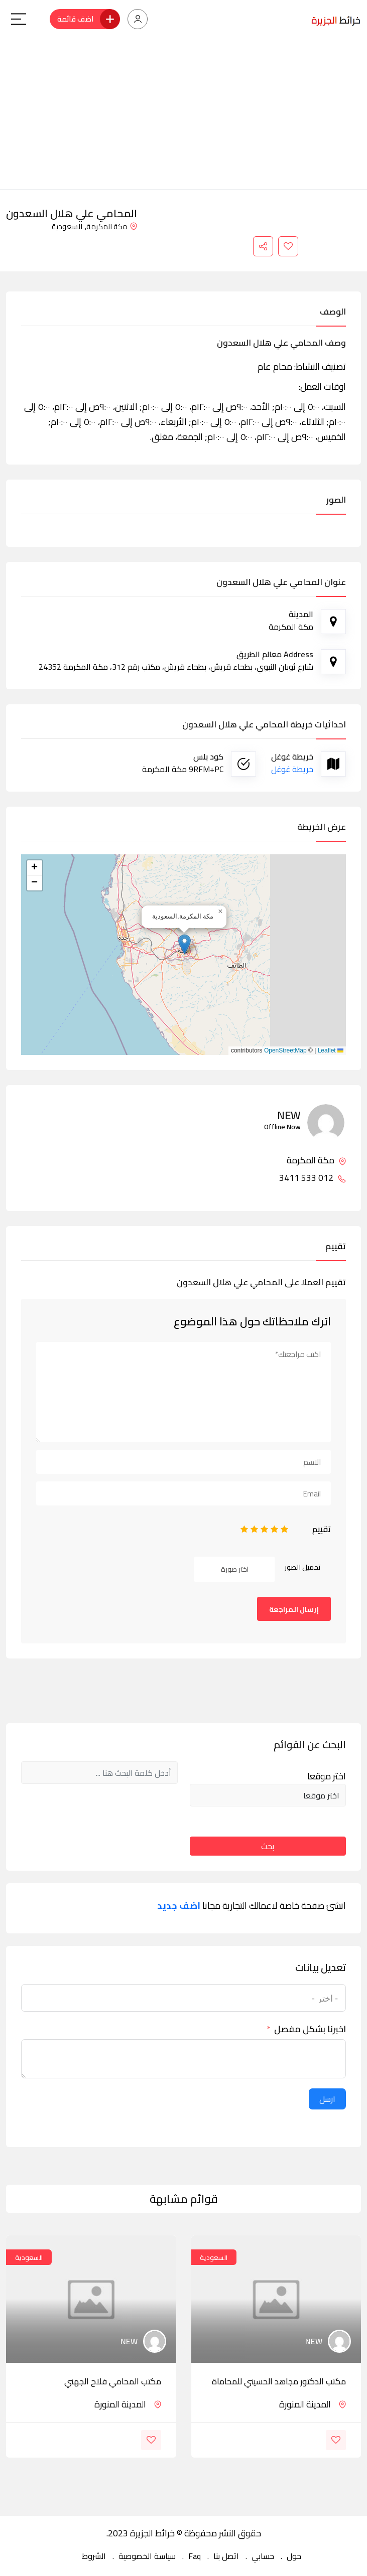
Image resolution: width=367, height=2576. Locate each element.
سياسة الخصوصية (147, 2555)
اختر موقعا (326, 1776)
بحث (267, 1846)
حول (294, 2555)
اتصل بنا (226, 2555)
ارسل (327, 2098)
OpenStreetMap (285, 1050)
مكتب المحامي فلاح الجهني (112, 2381)
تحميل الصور (303, 1567)
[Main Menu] (18, 19)
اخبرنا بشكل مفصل (310, 2029)
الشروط (94, 2555)
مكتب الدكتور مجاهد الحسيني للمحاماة (279, 2381)
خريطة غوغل (292, 769)
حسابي (263, 2555)
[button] (184, 944)
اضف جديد (178, 1905)
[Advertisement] (183, 114)
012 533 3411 (312, 1177)
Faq (194, 2555)
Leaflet (330, 1050)
